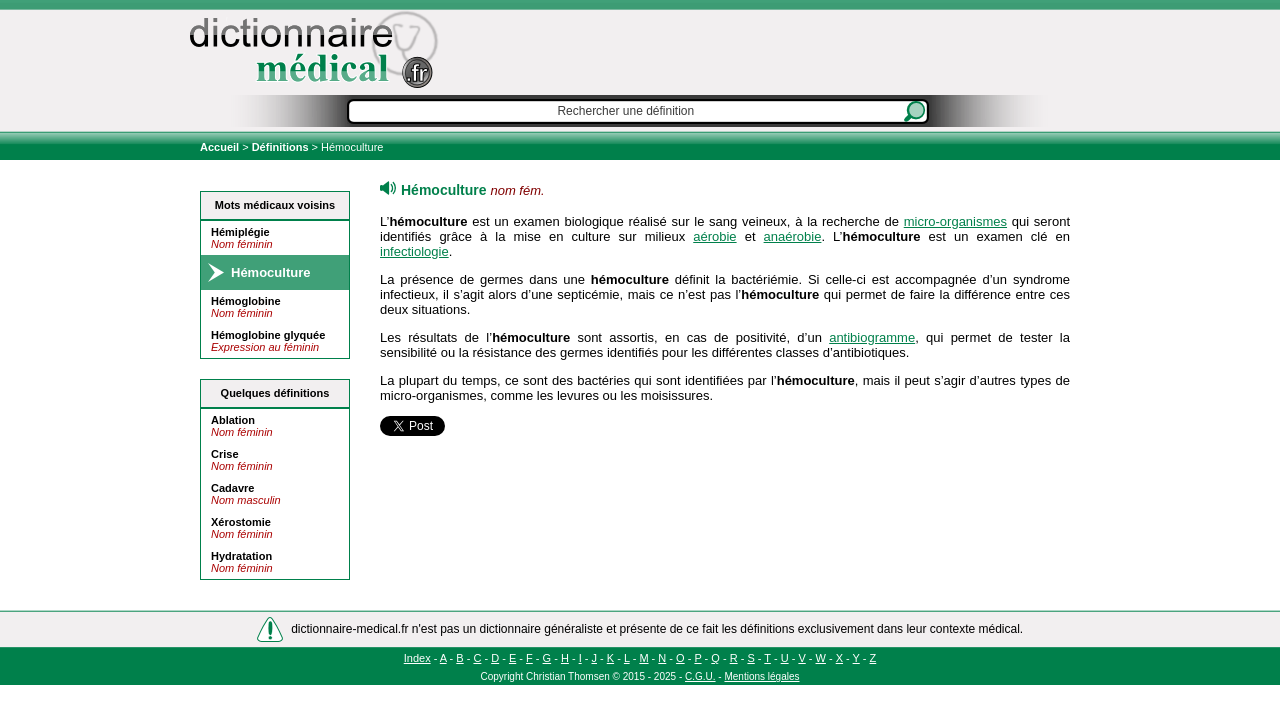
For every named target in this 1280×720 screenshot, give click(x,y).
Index (417, 658)
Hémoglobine (246, 301)
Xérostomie (241, 522)
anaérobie (793, 236)
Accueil (221, 147)
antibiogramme (872, 337)
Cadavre (232, 488)
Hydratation (241, 556)
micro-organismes (955, 221)
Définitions (280, 147)
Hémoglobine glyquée (268, 335)
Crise (225, 454)
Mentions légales (761, 676)
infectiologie (414, 251)
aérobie (714, 236)
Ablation (233, 420)
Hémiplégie (240, 232)
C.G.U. (700, 676)
